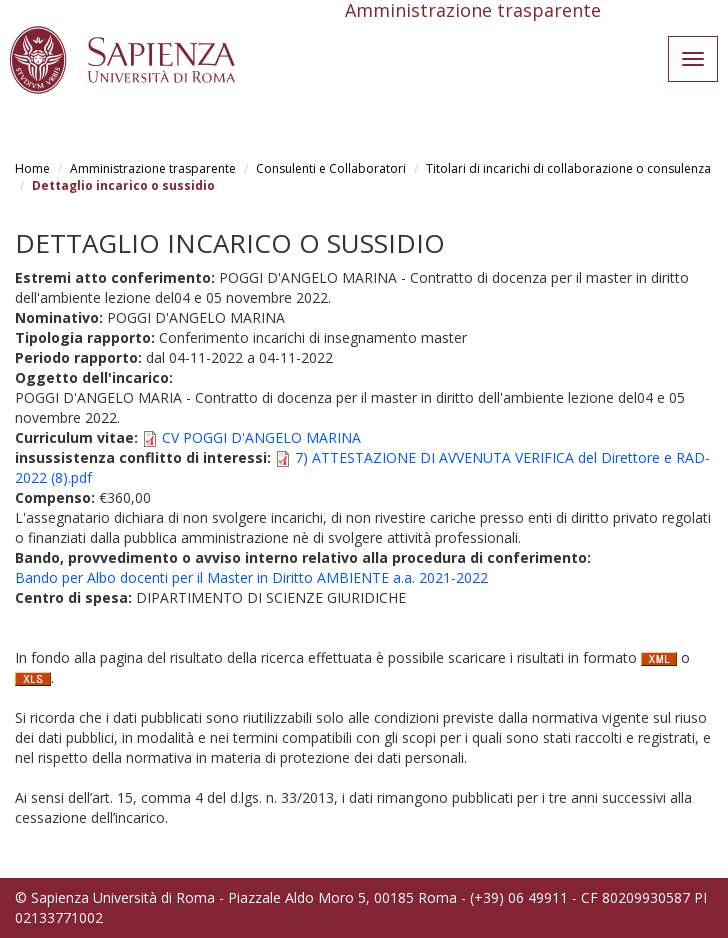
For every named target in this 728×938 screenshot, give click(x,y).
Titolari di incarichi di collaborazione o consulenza (568, 168)
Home (32, 168)
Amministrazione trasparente (153, 168)
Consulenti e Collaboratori (331, 168)
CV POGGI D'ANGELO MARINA (261, 437)
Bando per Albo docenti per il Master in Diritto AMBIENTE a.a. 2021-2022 (251, 577)
